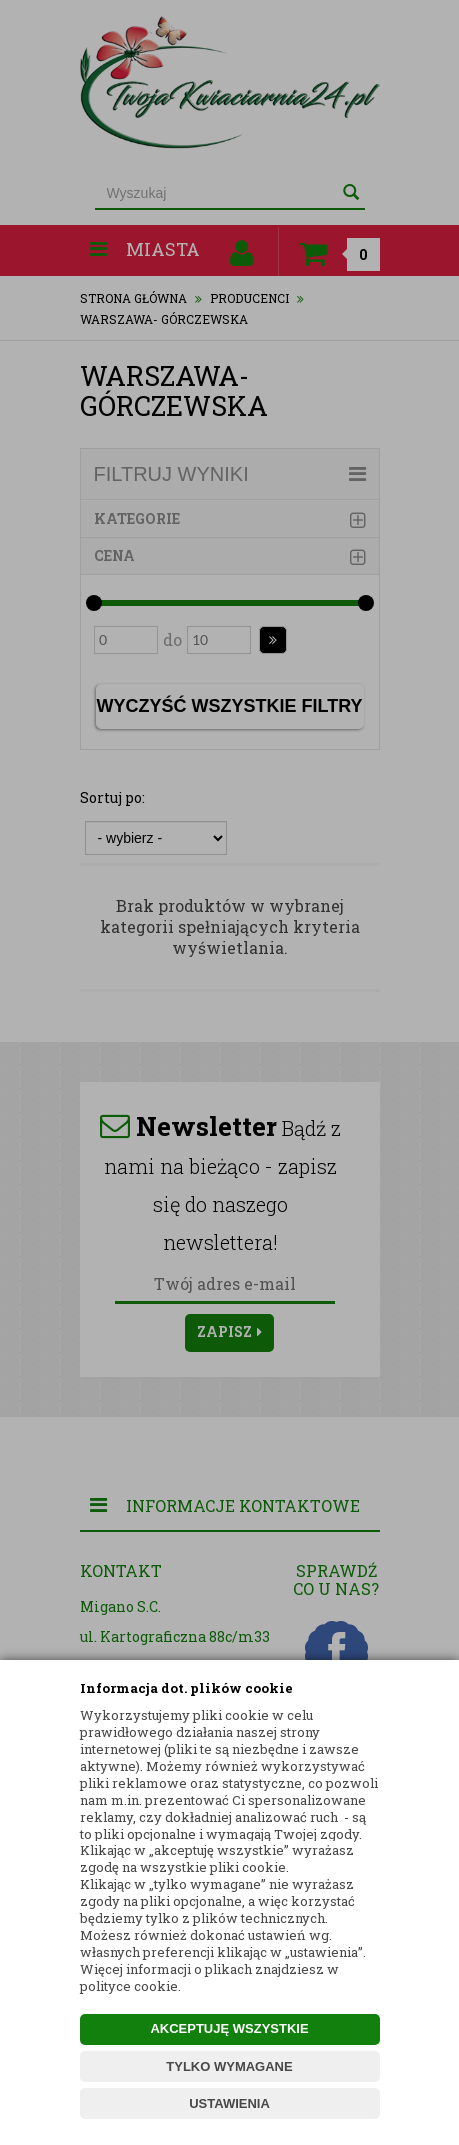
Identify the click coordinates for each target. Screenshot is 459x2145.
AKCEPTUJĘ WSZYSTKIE (229, 2028)
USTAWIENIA (229, 2103)
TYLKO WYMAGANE (229, 2066)
